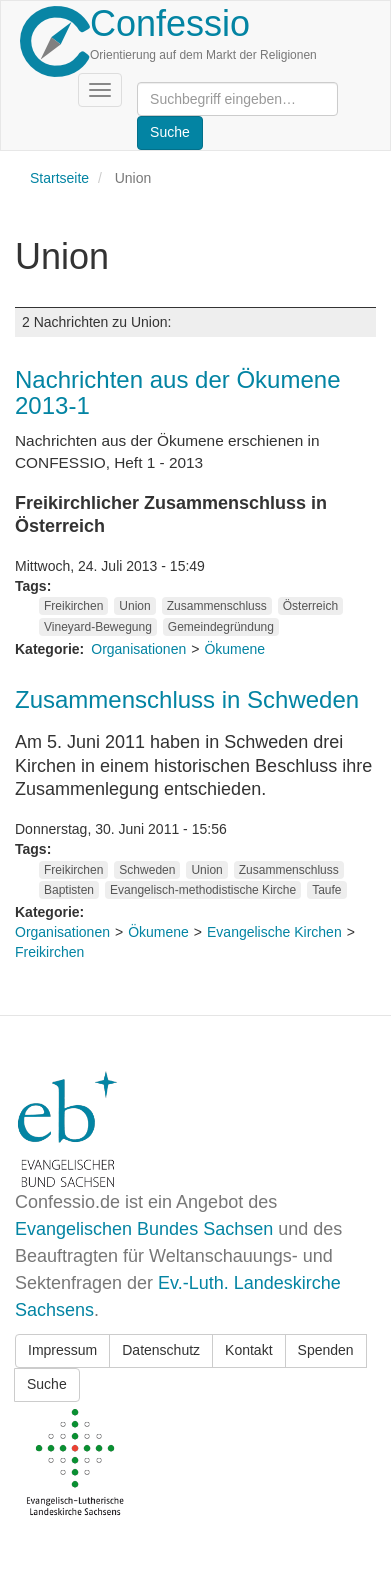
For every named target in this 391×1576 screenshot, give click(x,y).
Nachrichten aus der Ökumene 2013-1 (178, 392)
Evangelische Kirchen (274, 932)
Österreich (310, 606)
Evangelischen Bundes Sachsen (144, 1229)
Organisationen (138, 649)
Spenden (326, 1350)
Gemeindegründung (221, 627)
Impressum (62, 1350)
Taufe (326, 890)
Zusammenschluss (217, 606)
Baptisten (69, 890)
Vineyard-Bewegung (98, 627)
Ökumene (234, 649)
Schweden (147, 870)
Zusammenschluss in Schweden (187, 699)
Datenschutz (161, 1350)
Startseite (59, 178)
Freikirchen (73, 606)
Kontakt (248, 1350)
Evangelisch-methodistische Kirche (203, 890)
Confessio (170, 23)
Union (134, 606)
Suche (47, 1384)
